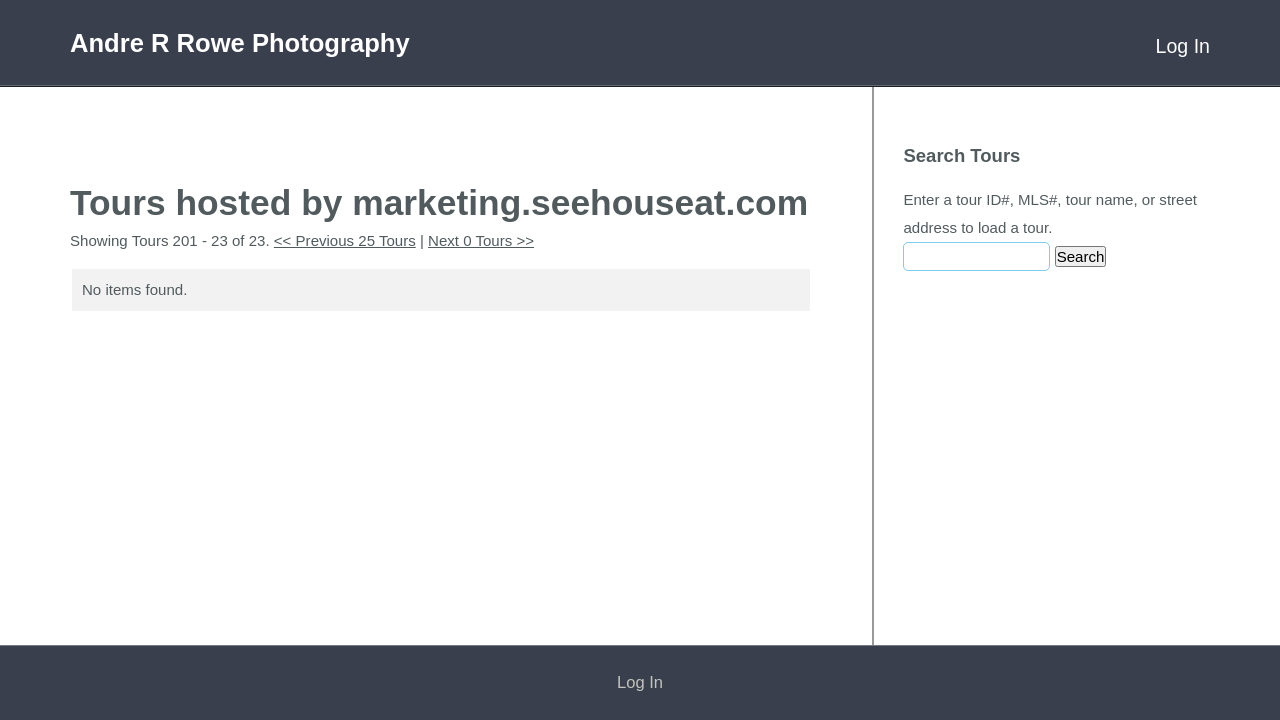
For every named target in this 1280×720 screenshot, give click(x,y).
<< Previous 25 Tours (345, 240)
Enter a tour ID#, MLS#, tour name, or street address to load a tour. (1050, 213)
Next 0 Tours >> (481, 240)
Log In (1183, 46)
